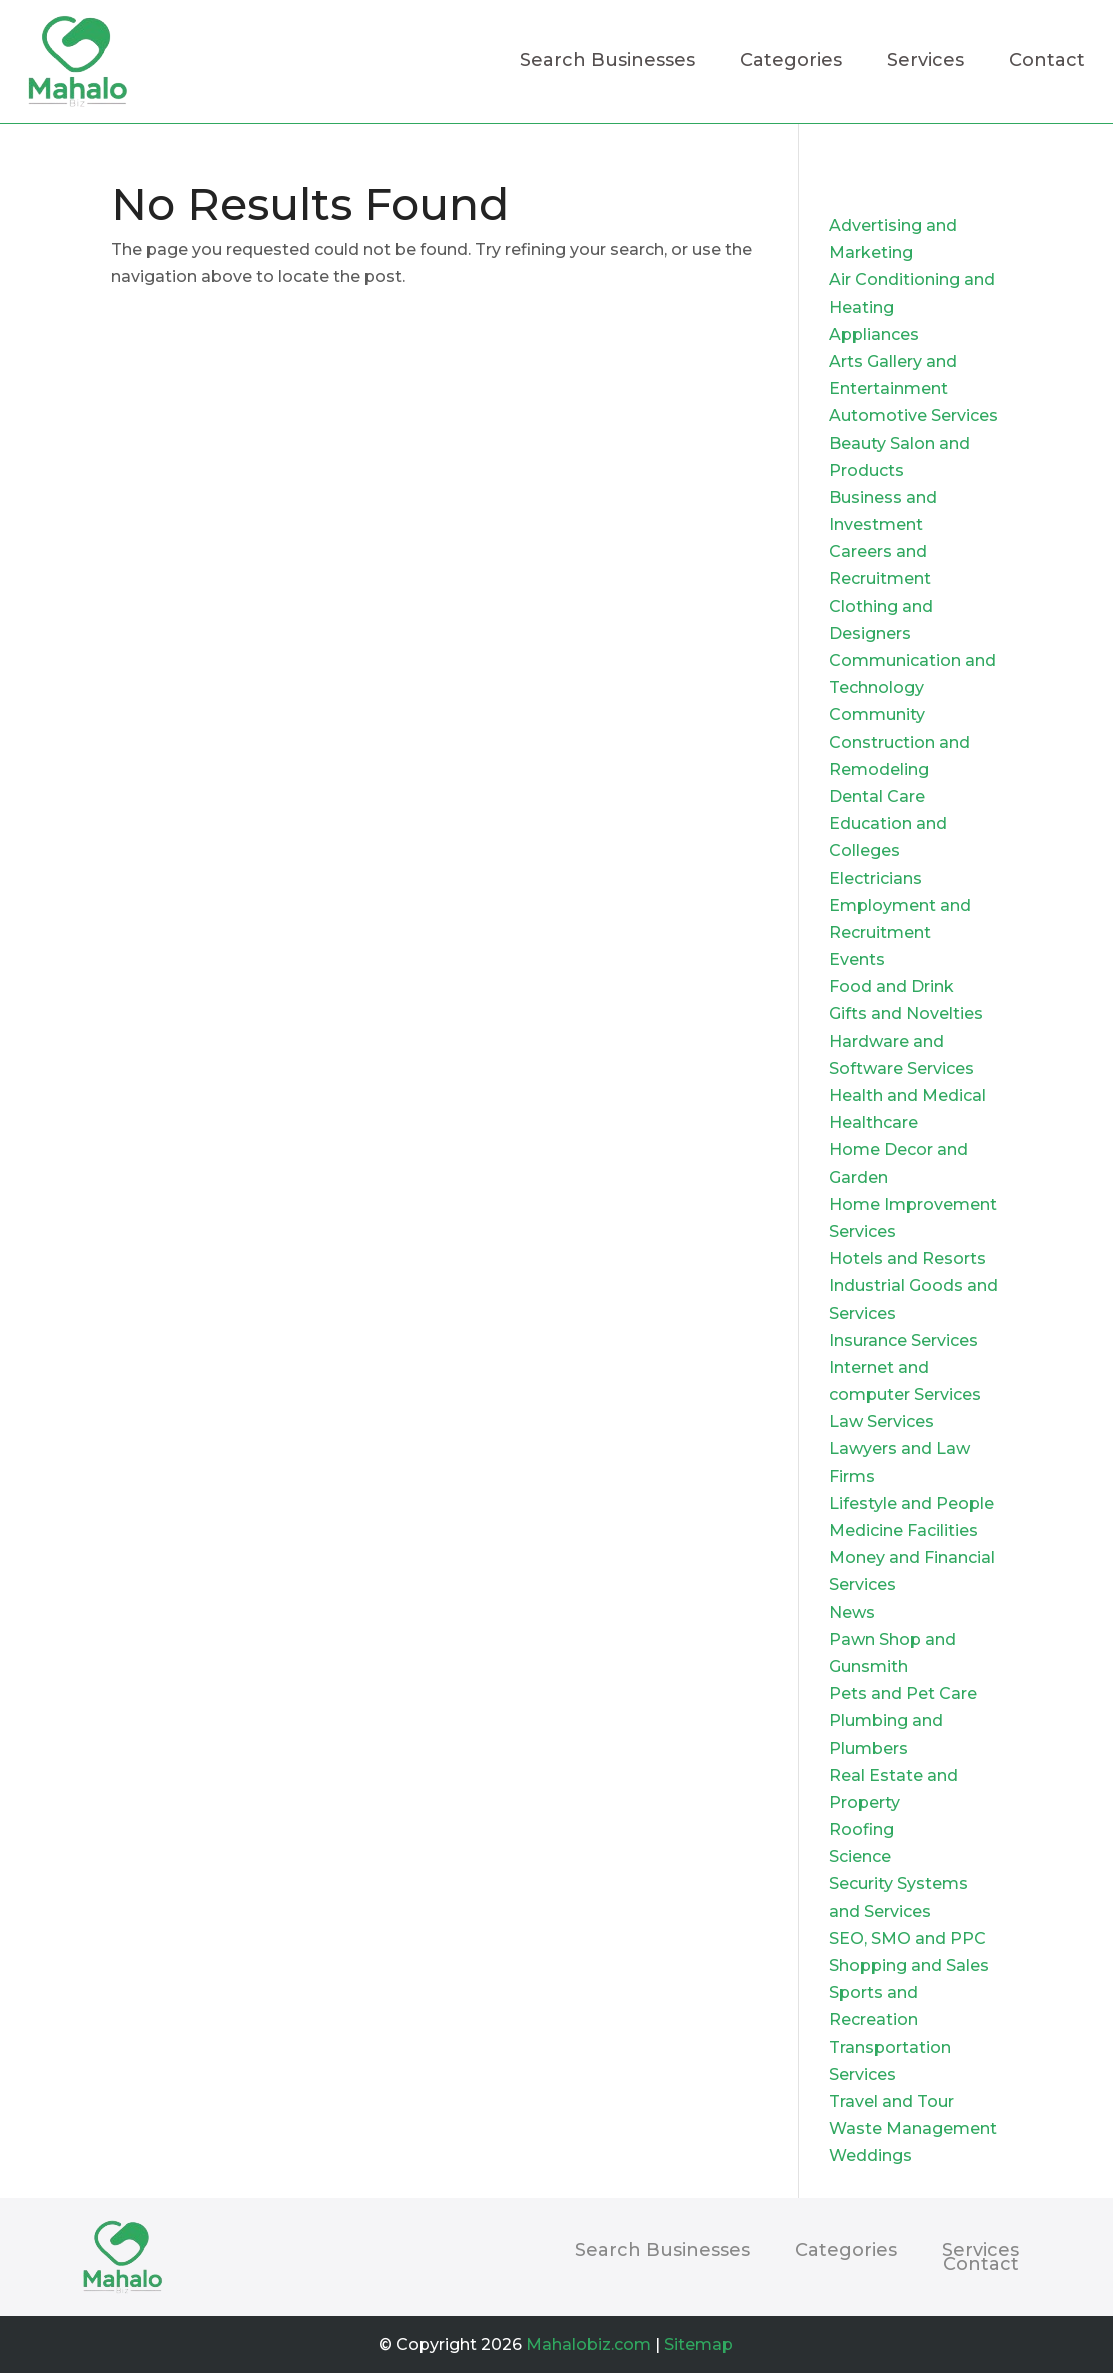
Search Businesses (607, 62)
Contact (1047, 62)
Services (925, 62)
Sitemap (698, 2344)
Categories (791, 62)
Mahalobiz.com (588, 2344)
